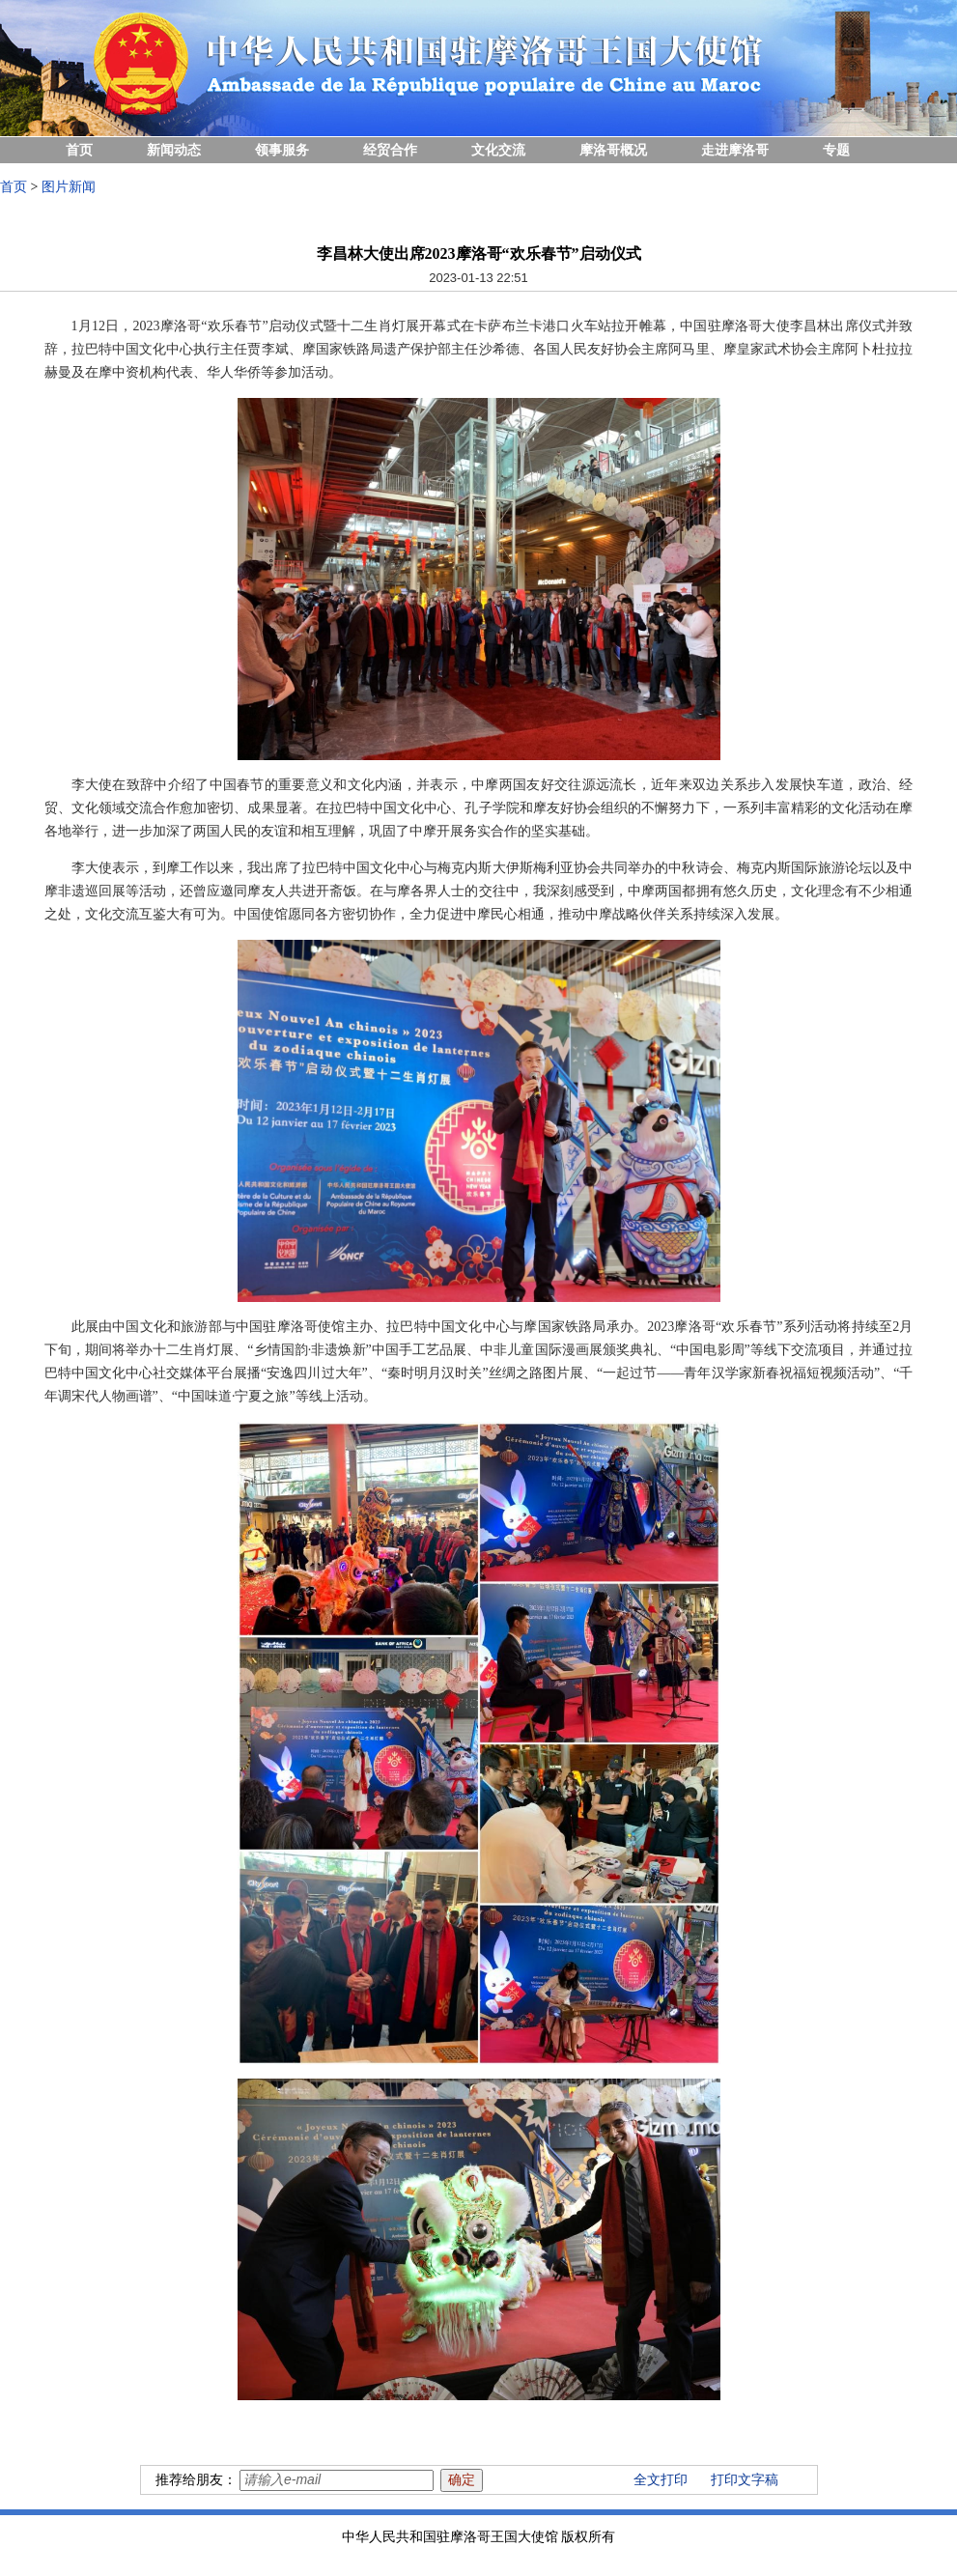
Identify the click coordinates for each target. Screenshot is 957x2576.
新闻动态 (174, 150)
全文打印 (660, 2480)
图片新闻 (69, 187)
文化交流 (498, 150)
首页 (79, 150)
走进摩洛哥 (735, 150)
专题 (836, 150)
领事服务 (282, 150)
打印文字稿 (744, 2480)
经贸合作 (390, 150)
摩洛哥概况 (613, 150)
